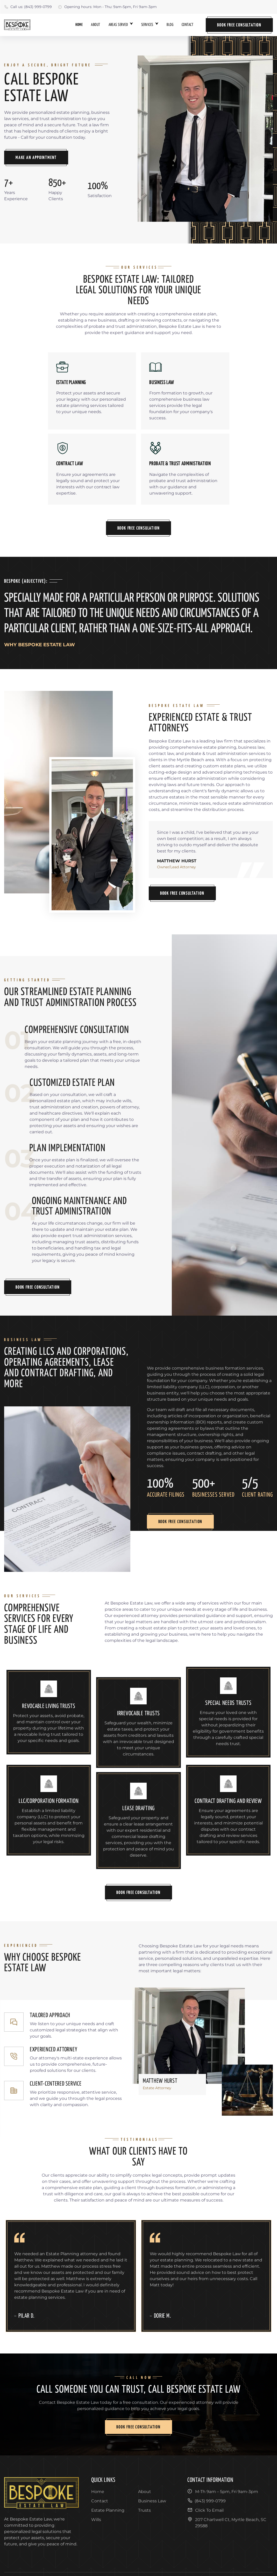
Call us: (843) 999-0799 (28, 6)
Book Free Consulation (138, 528)
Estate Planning (107, 2510)
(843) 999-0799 (206, 2500)
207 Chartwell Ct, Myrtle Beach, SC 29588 (226, 2522)
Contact (187, 25)
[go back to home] (41, 2493)
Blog (170, 25)
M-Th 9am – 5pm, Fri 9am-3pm (222, 2491)
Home (79, 25)
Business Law (152, 2500)
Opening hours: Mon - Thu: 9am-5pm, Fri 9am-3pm (107, 6)
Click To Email (205, 2510)
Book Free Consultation (239, 25)
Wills (96, 2519)
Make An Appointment (36, 158)
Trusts (144, 2510)
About (95, 25)
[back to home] (17, 25)
